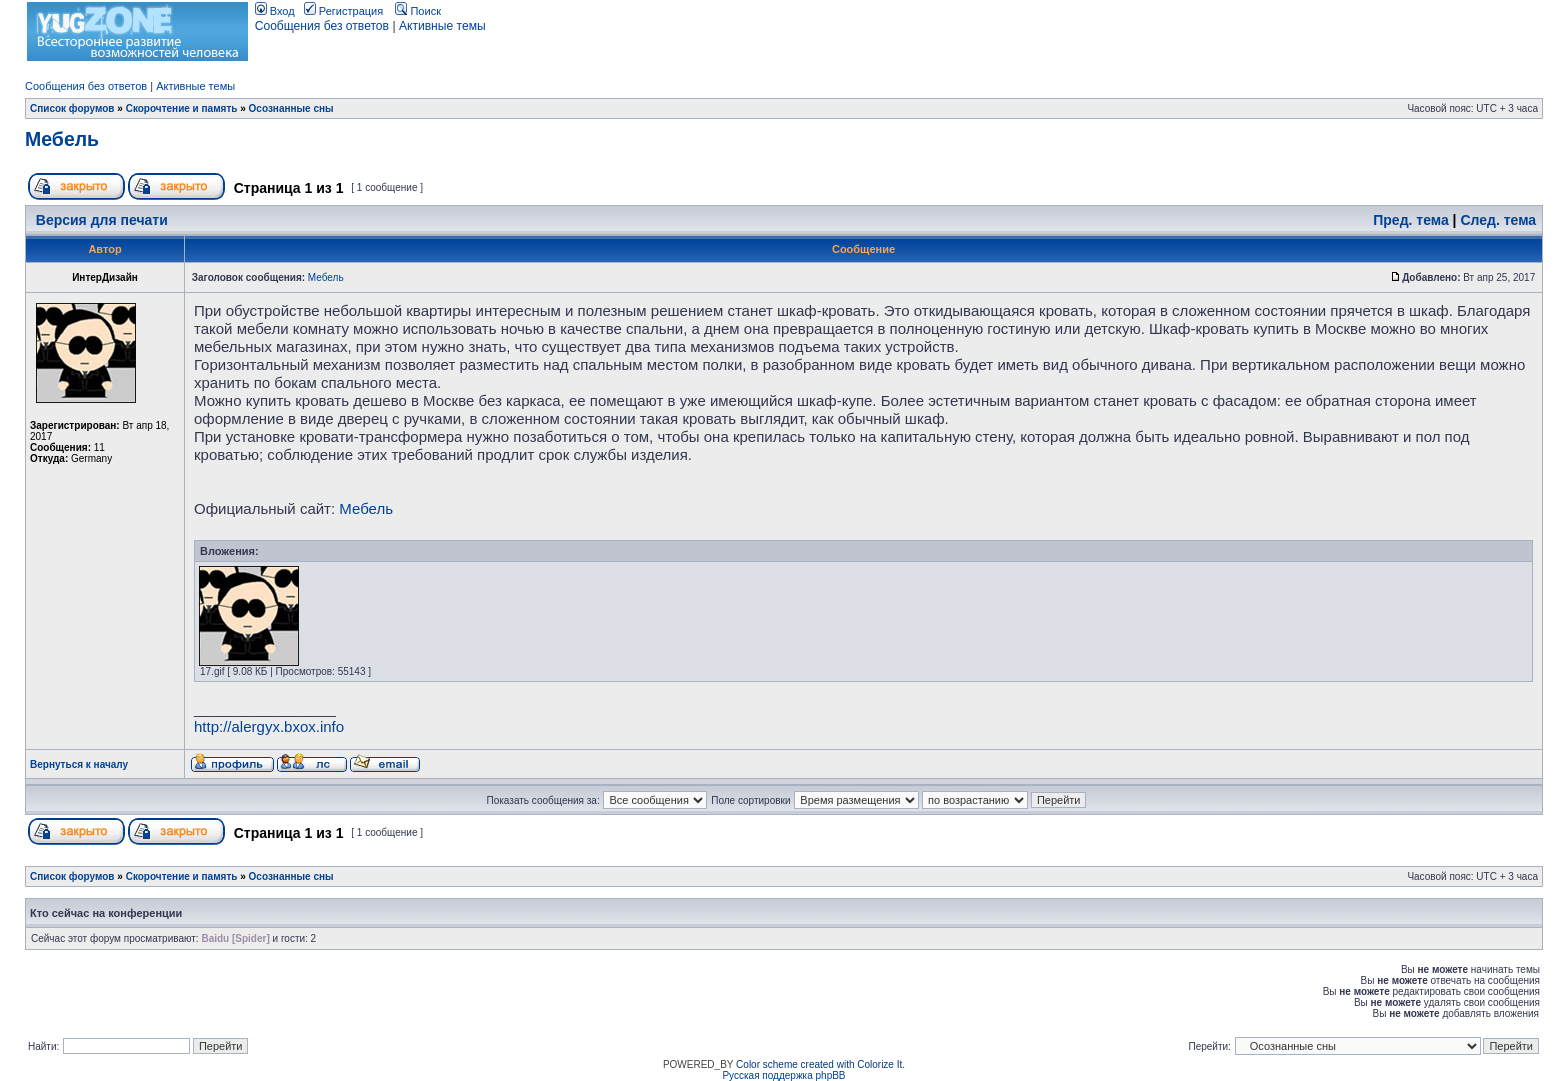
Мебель (62, 139)
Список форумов (72, 108)
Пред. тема (1410, 220)
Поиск (418, 11)
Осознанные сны (291, 108)
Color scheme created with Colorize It (819, 1064)
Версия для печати (102, 220)
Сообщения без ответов (322, 26)
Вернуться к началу (79, 764)
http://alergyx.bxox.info (269, 726)
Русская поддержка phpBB (783, 1075)
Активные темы (442, 26)
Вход (275, 11)
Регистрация (343, 11)
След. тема (1498, 220)
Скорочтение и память (182, 108)
